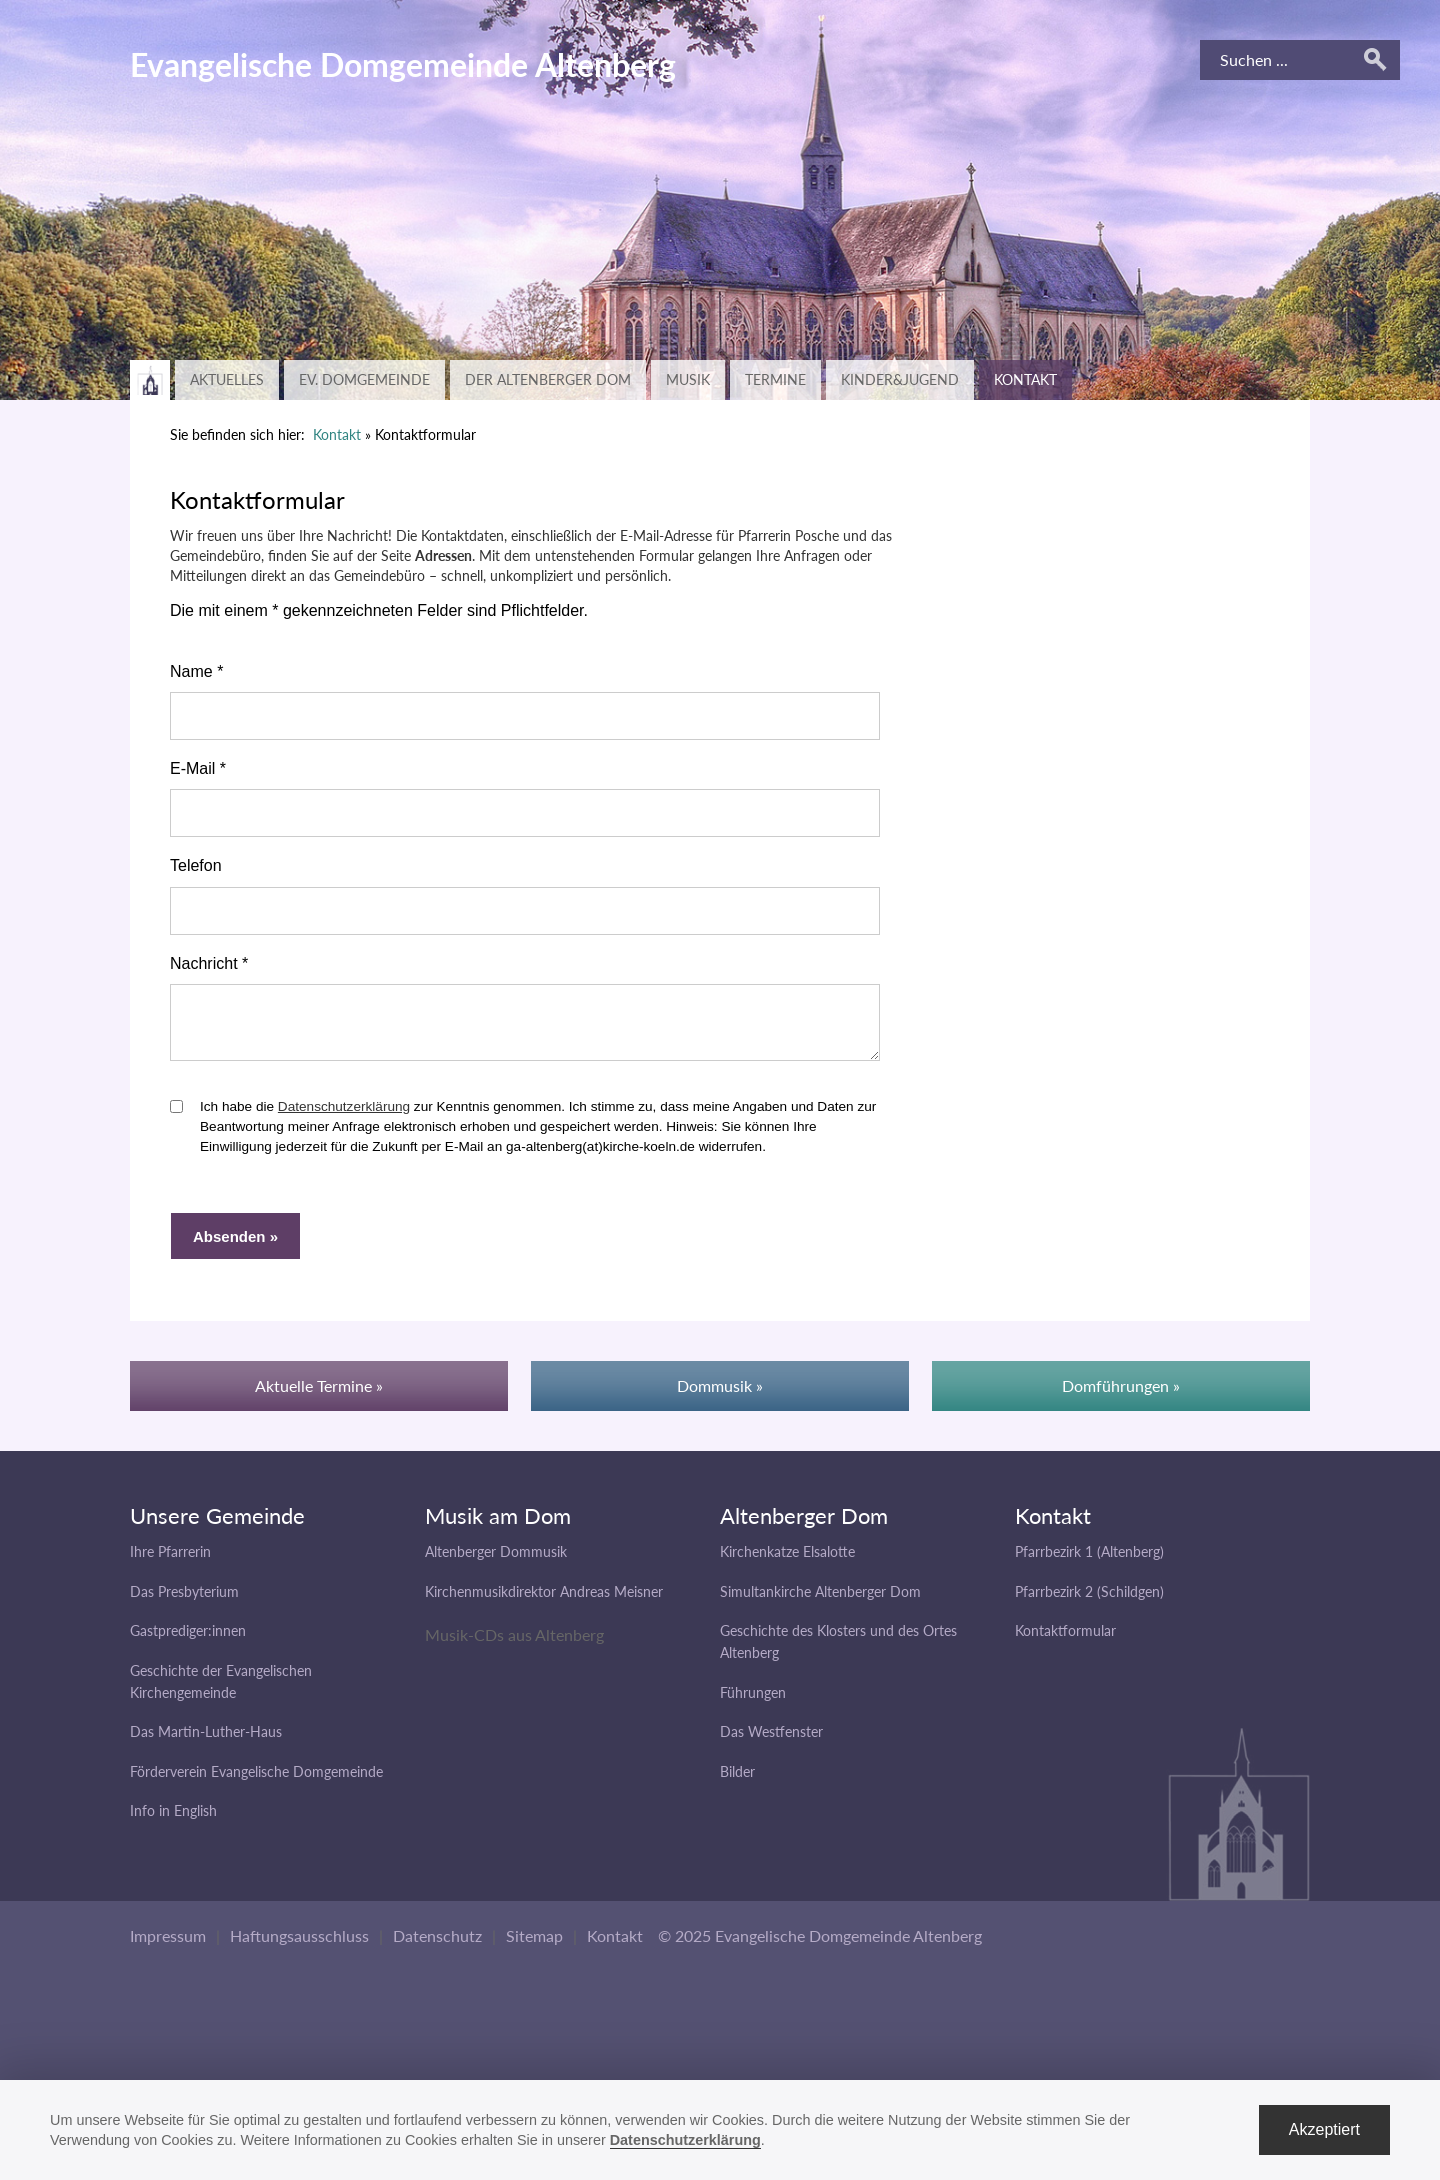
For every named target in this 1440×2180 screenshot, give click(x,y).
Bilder (737, 1780)
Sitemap (534, 1944)
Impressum (168, 1944)
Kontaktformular (1065, 1639)
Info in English (173, 1819)
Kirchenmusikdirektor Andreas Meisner (544, 1600)
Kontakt (1025, 379)
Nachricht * (209, 963)
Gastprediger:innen (188, 1639)
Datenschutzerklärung (344, 1115)
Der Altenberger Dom (548, 379)
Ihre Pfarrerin (170, 1560)
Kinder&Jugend (900, 379)
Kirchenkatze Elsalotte (787, 1560)
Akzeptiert (1324, 2129)
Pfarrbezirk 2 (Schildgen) (1089, 1600)
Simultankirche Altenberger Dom (820, 1600)
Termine (775, 379)
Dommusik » (720, 1394)
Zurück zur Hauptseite (150, 380)
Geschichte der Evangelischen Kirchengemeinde (221, 1690)
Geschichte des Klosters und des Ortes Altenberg (838, 1650)
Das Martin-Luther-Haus (206, 1740)
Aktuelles (227, 379)
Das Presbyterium (184, 1600)
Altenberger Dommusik (496, 1560)
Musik (688, 379)
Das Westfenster (771, 1740)
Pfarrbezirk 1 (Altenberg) (1089, 1560)
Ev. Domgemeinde (364, 379)
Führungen (753, 1701)
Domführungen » (1121, 1394)
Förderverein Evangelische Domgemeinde (256, 1780)
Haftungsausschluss (299, 1944)
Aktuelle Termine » (319, 1394)
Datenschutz (437, 1944)
